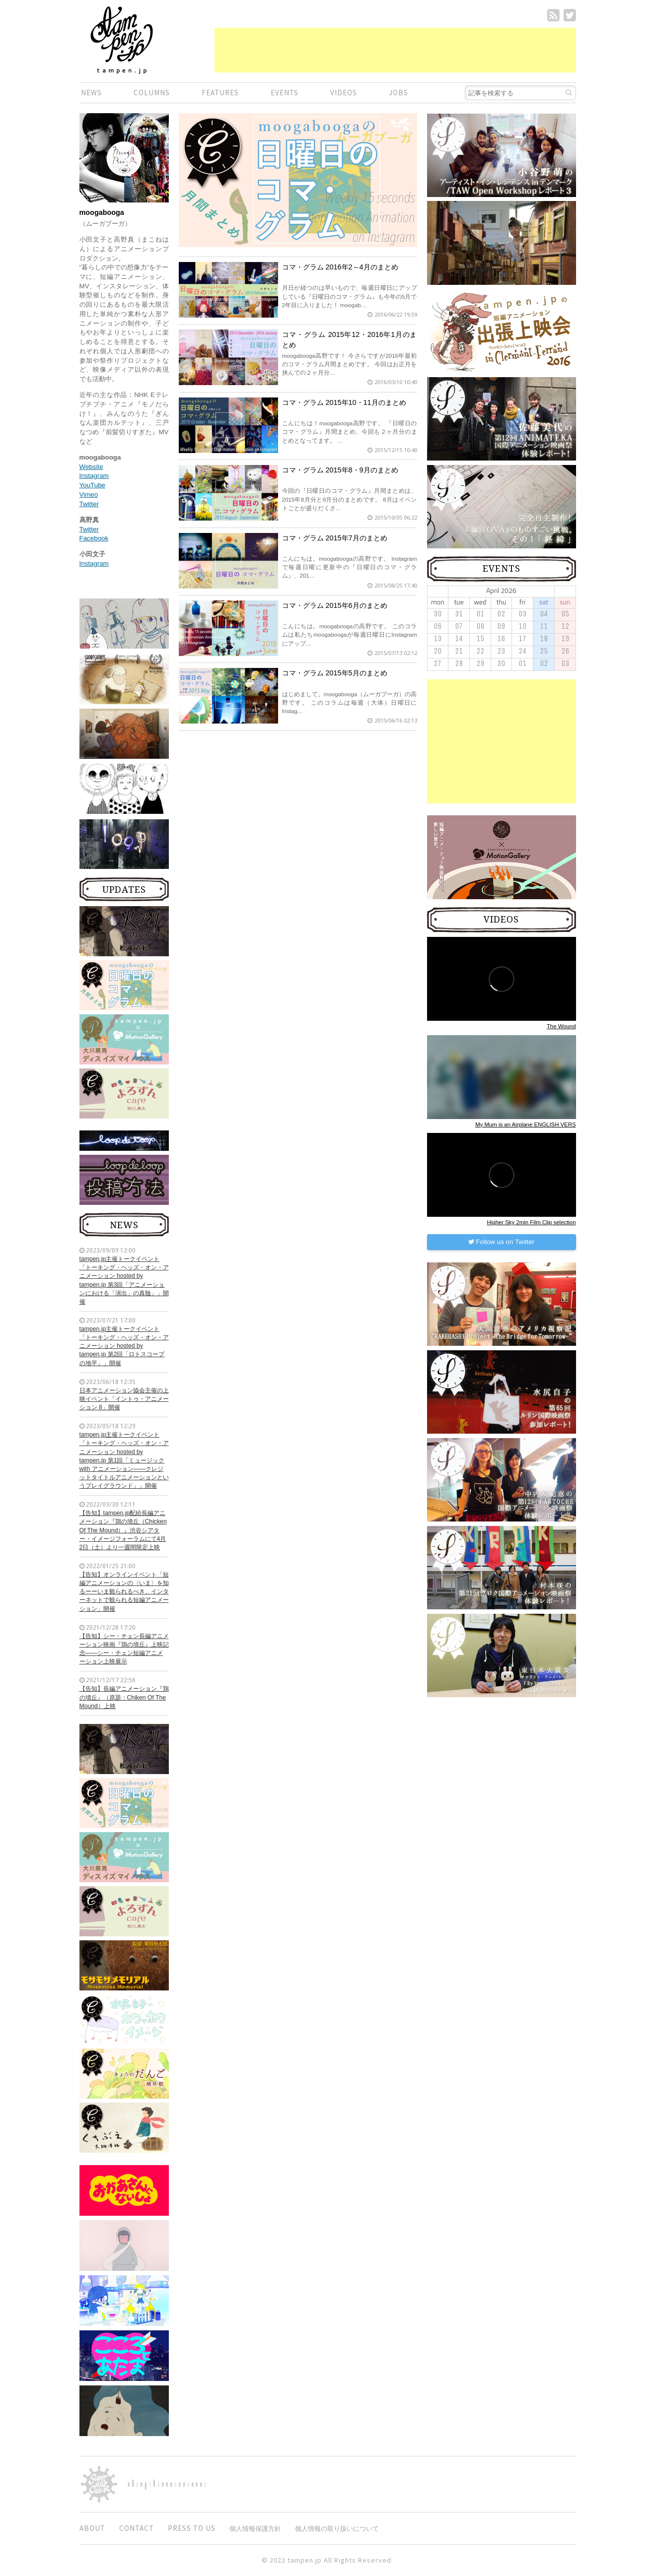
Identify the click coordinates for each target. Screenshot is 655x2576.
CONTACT (136, 2528)
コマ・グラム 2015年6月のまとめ (334, 605)
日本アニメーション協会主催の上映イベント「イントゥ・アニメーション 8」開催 (124, 1399)
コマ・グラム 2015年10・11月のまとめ (344, 402)
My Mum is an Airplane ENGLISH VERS (525, 1124)
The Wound (561, 1026)
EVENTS (284, 92)
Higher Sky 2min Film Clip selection (531, 1222)
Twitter (89, 504)
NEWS (91, 92)
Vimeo (88, 494)
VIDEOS (343, 92)
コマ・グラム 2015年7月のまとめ (334, 538)
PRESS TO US (192, 2528)
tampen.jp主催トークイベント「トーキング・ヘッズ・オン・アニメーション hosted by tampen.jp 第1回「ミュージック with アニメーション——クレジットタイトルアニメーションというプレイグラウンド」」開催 (124, 1460)
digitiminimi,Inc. (167, 2484)
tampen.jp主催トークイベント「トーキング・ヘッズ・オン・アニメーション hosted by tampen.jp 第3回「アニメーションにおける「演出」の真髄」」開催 (124, 1280)
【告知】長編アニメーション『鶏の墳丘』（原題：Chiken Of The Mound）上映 (124, 1697)
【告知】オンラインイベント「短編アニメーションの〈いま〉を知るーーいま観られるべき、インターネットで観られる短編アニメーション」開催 (124, 1591)
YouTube (92, 485)
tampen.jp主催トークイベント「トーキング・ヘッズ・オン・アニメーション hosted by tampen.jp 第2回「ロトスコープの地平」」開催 (124, 1346)
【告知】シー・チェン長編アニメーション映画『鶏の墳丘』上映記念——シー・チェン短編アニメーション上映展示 (124, 1649)
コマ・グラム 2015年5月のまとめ (334, 673)
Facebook (94, 538)
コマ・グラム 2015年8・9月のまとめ (340, 470)
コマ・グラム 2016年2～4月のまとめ (340, 267)
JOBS (398, 92)
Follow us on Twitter (501, 1242)
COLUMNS (152, 92)
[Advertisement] (395, 50)
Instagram (94, 475)
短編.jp (121, 40)
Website (91, 466)
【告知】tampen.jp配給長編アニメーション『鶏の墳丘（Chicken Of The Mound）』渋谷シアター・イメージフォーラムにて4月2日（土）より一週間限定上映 (123, 1530)
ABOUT (92, 2528)
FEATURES (220, 92)
